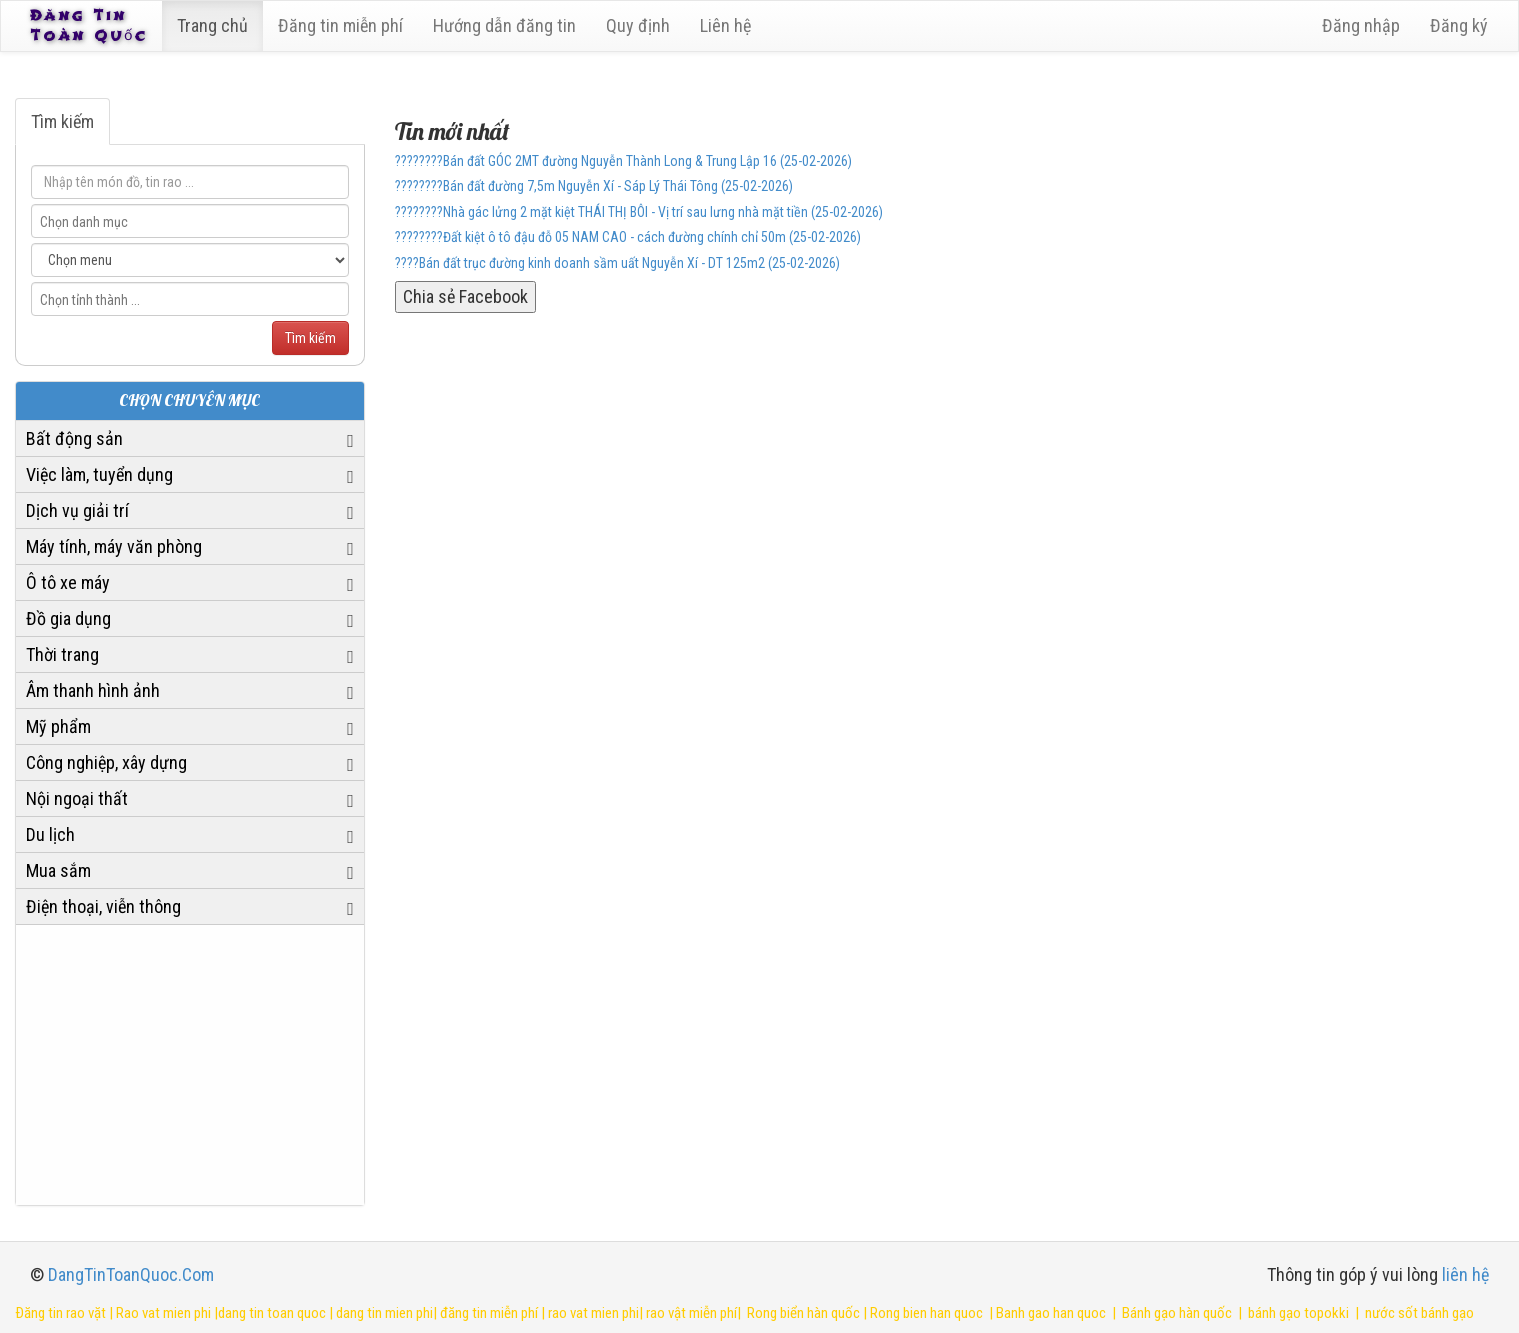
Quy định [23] (641, 25)
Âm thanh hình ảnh (93, 690)
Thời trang (62, 654)
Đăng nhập (1361, 25)
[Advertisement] (190, 1065)
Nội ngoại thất (77, 798)
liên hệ (1465, 1274)
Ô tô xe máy (68, 582)
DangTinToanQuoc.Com (131, 1274)
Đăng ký (1459, 25)
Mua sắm (58, 870)
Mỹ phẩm (58, 726)
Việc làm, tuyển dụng (99, 474)
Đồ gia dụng (68, 618)
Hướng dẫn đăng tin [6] (507, 25)
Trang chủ (215, 25)
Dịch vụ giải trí (77, 510)
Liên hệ (728, 25)
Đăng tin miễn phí (343, 25)
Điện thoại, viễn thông (103, 906)
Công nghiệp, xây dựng (106, 762)
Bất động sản (74, 438)
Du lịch (50, 834)
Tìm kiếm (62, 121)
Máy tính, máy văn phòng (114, 546)
